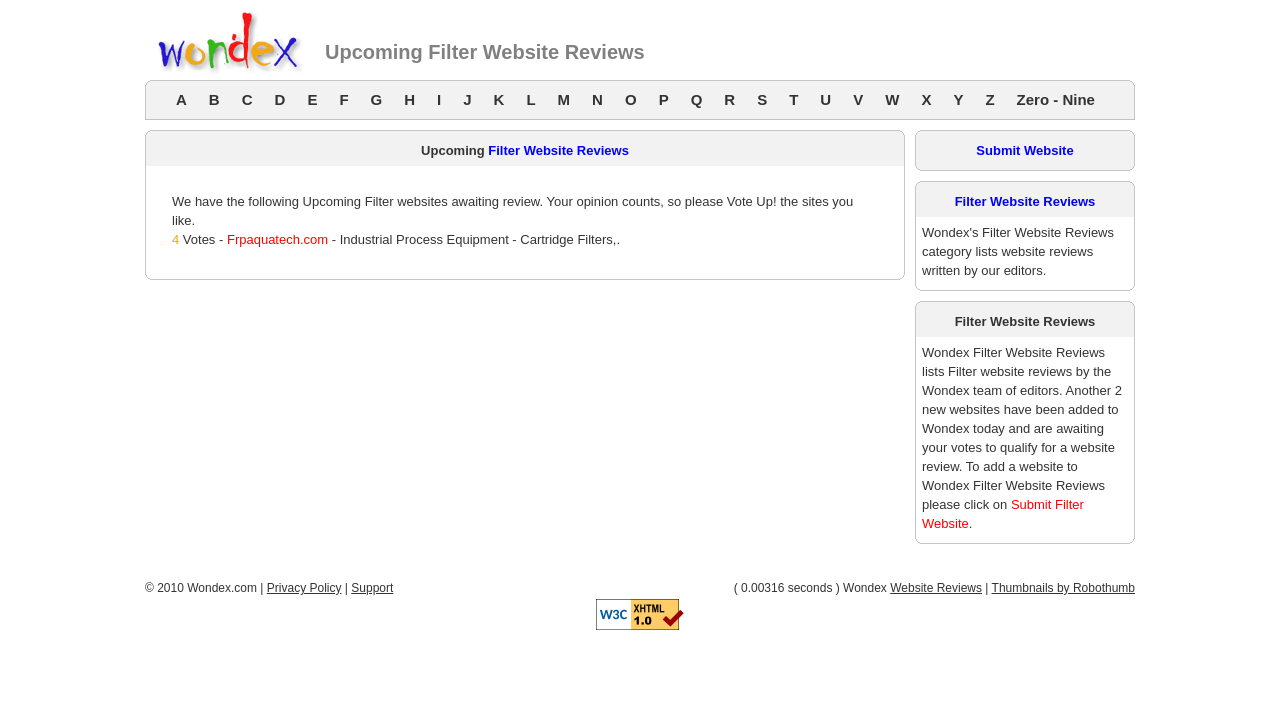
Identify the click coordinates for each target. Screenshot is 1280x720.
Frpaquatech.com (277, 239)
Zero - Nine (1056, 99)
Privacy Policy (304, 588)
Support (372, 588)
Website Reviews (936, 588)
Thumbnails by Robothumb (1063, 588)
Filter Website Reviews (558, 150)
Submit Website (1024, 150)
